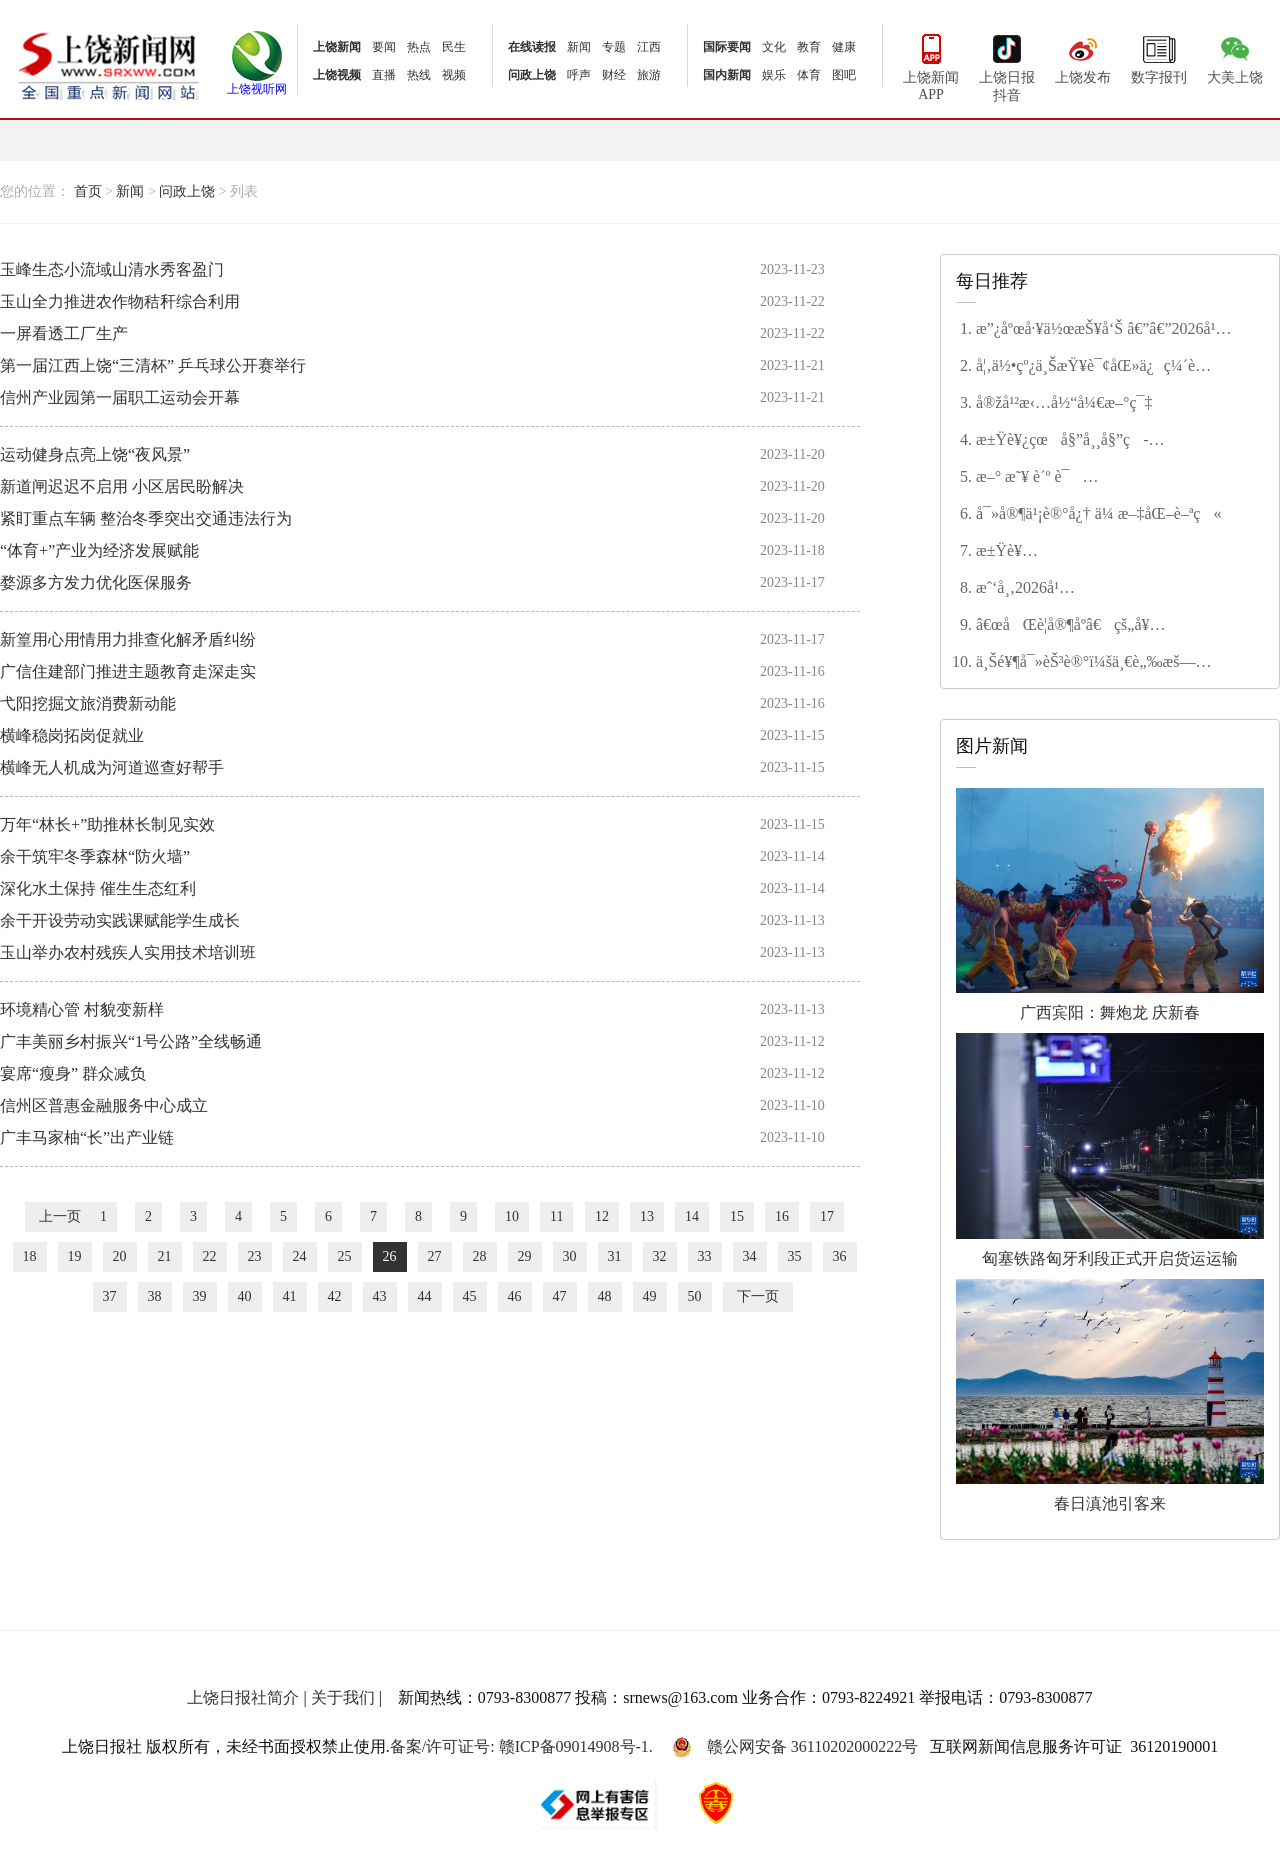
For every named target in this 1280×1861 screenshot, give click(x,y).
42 (335, 1296)
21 (165, 1256)
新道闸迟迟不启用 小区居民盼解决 (122, 486)
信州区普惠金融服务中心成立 (104, 1105)
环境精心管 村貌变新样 (82, 1009)
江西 (649, 47)
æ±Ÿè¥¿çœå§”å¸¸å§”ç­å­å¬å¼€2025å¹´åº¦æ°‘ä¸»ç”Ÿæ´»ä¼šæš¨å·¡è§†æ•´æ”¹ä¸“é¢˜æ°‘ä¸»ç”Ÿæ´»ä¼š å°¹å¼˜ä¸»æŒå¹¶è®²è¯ (1108, 441)
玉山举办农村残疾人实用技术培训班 (128, 952)
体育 (809, 75)
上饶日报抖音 (1007, 66)
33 (705, 1256)
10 (512, 1216)
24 (300, 1256)
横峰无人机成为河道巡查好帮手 (112, 767)
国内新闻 (727, 75)
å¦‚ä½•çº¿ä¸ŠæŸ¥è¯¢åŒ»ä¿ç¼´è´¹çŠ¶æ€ (1085, 367)
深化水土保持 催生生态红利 (98, 888)
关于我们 (343, 1697)
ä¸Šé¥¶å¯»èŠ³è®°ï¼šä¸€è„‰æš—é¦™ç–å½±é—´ (1085, 663)
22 (210, 1256)
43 (380, 1296)
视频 (454, 75)
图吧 (844, 75)
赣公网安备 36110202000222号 (795, 1747)
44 (425, 1296)
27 (435, 1256)
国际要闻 (727, 47)
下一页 (758, 1296)
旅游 (649, 75)
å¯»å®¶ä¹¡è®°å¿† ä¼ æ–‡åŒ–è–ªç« (1098, 513)
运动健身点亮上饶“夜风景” (95, 454)
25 (345, 1256)
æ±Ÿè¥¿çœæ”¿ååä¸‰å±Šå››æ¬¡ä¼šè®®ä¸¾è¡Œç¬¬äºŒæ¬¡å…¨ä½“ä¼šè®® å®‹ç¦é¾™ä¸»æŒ (1116, 552)
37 (110, 1296)
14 (692, 1216)
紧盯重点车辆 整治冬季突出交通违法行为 (146, 518)
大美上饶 (1235, 57)
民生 (454, 47)
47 (560, 1296)
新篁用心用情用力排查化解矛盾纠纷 (128, 639)
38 (155, 1296)
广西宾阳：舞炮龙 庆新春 (1110, 904)
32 (660, 1256)
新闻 (579, 47)
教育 (809, 47)
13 (647, 1216)
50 (695, 1296)
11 (556, 1216)
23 (255, 1256)
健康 (844, 47)
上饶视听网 (257, 83)
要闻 (384, 47)
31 (615, 1256)
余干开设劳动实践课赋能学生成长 (120, 920)
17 (827, 1216)
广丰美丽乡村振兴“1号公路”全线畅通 (131, 1041)
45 (470, 1296)
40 (245, 1296)
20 (120, 1256)
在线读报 (532, 47)
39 (200, 1296)
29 (525, 1256)
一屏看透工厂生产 (64, 333)
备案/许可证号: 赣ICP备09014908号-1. (521, 1746)
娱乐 (774, 75)
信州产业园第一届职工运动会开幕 (120, 397)
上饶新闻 (337, 47)
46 (515, 1296)
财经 (614, 75)
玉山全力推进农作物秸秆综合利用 (120, 301)
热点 (419, 47)
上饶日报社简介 (243, 1697)
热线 (419, 75)
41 (290, 1296)
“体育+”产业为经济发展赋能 (99, 550)
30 (570, 1256)
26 (390, 1256)
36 (840, 1256)
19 (75, 1256)
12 (602, 1216)
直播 (384, 75)
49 (650, 1296)
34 (750, 1256)
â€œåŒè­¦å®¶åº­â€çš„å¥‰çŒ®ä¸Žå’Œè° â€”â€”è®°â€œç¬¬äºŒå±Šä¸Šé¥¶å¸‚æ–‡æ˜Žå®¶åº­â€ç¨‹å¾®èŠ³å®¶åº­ (1102, 626)
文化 (774, 47)
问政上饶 (532, 75)
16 (782, 1216)
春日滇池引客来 (1110, 1395)
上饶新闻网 (108, 64)
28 (480, 1256)
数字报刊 (1159, 57)
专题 (614, 47)
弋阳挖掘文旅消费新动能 (88, 703)
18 (30, 1256)
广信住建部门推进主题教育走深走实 (128, 671)
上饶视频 (337, 75)
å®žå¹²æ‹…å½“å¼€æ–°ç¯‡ (1064, 402)
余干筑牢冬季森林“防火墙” (95, 856)
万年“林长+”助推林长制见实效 (107, 824)
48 (605, 1296)
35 (795, 1256)
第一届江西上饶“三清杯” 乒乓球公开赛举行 (153, 365)
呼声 (579, 75)
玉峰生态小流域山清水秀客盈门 (112, 269)
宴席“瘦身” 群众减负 (73, 1073)
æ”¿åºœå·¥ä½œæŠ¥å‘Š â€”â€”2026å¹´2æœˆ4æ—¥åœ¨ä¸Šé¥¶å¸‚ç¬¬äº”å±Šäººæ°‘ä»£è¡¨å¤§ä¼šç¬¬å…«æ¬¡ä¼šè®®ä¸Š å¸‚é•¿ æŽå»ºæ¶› (1116, 330)
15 (737, 1216)
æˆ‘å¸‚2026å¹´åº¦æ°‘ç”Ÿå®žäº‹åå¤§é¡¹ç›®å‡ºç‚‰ (1105, 589)
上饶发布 (1083, 57)
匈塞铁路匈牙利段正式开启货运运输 (1110, 1149)
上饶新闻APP (931, 65)
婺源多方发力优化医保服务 (96, 582)
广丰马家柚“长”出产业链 (87, 1137)
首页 (88, 191)
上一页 (60, 1216)
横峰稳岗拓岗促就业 (72, 735)
